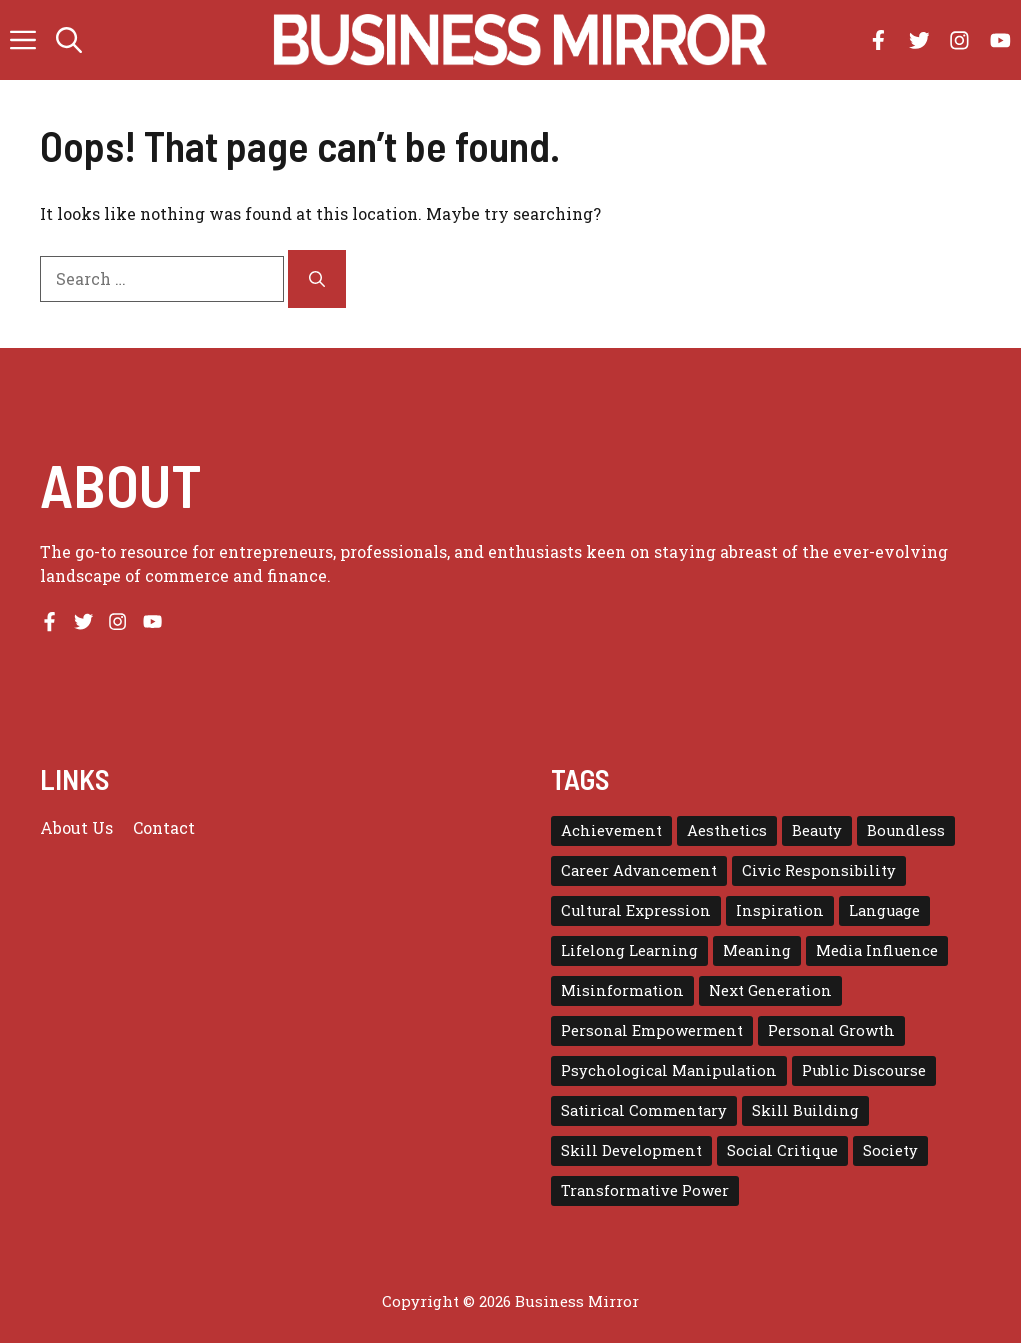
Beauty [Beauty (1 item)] (817, 830)
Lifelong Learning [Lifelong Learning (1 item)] (629, 950)
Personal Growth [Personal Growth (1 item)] (831, 1030)
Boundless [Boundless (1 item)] (906, 830)
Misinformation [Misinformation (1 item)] (622, 990)
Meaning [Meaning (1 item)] (757, 950)
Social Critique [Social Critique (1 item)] (782, 1150)
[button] (69, 40)
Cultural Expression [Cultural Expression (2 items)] (636, 910)
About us (76, 827)
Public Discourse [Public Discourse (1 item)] (864, 1070)
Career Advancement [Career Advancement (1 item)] (639, 870)
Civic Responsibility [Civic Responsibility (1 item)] (819, 870)
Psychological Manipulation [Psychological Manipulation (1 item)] (669, 1070)
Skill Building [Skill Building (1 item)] (805, 1110)
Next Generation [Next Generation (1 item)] (770, 990)
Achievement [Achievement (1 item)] (611, 830)
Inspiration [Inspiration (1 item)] (780, 910)
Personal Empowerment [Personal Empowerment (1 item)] (652, 1030)
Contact (164, 827)
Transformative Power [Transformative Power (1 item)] (645, 1190)
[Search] (317, 279)
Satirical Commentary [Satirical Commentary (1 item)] (644, 1110)
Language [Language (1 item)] (884, 910)
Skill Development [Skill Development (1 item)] (631, 1150)
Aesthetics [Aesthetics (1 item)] (727, 830)
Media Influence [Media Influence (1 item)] (877, 950)
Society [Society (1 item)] (890, 1150)
